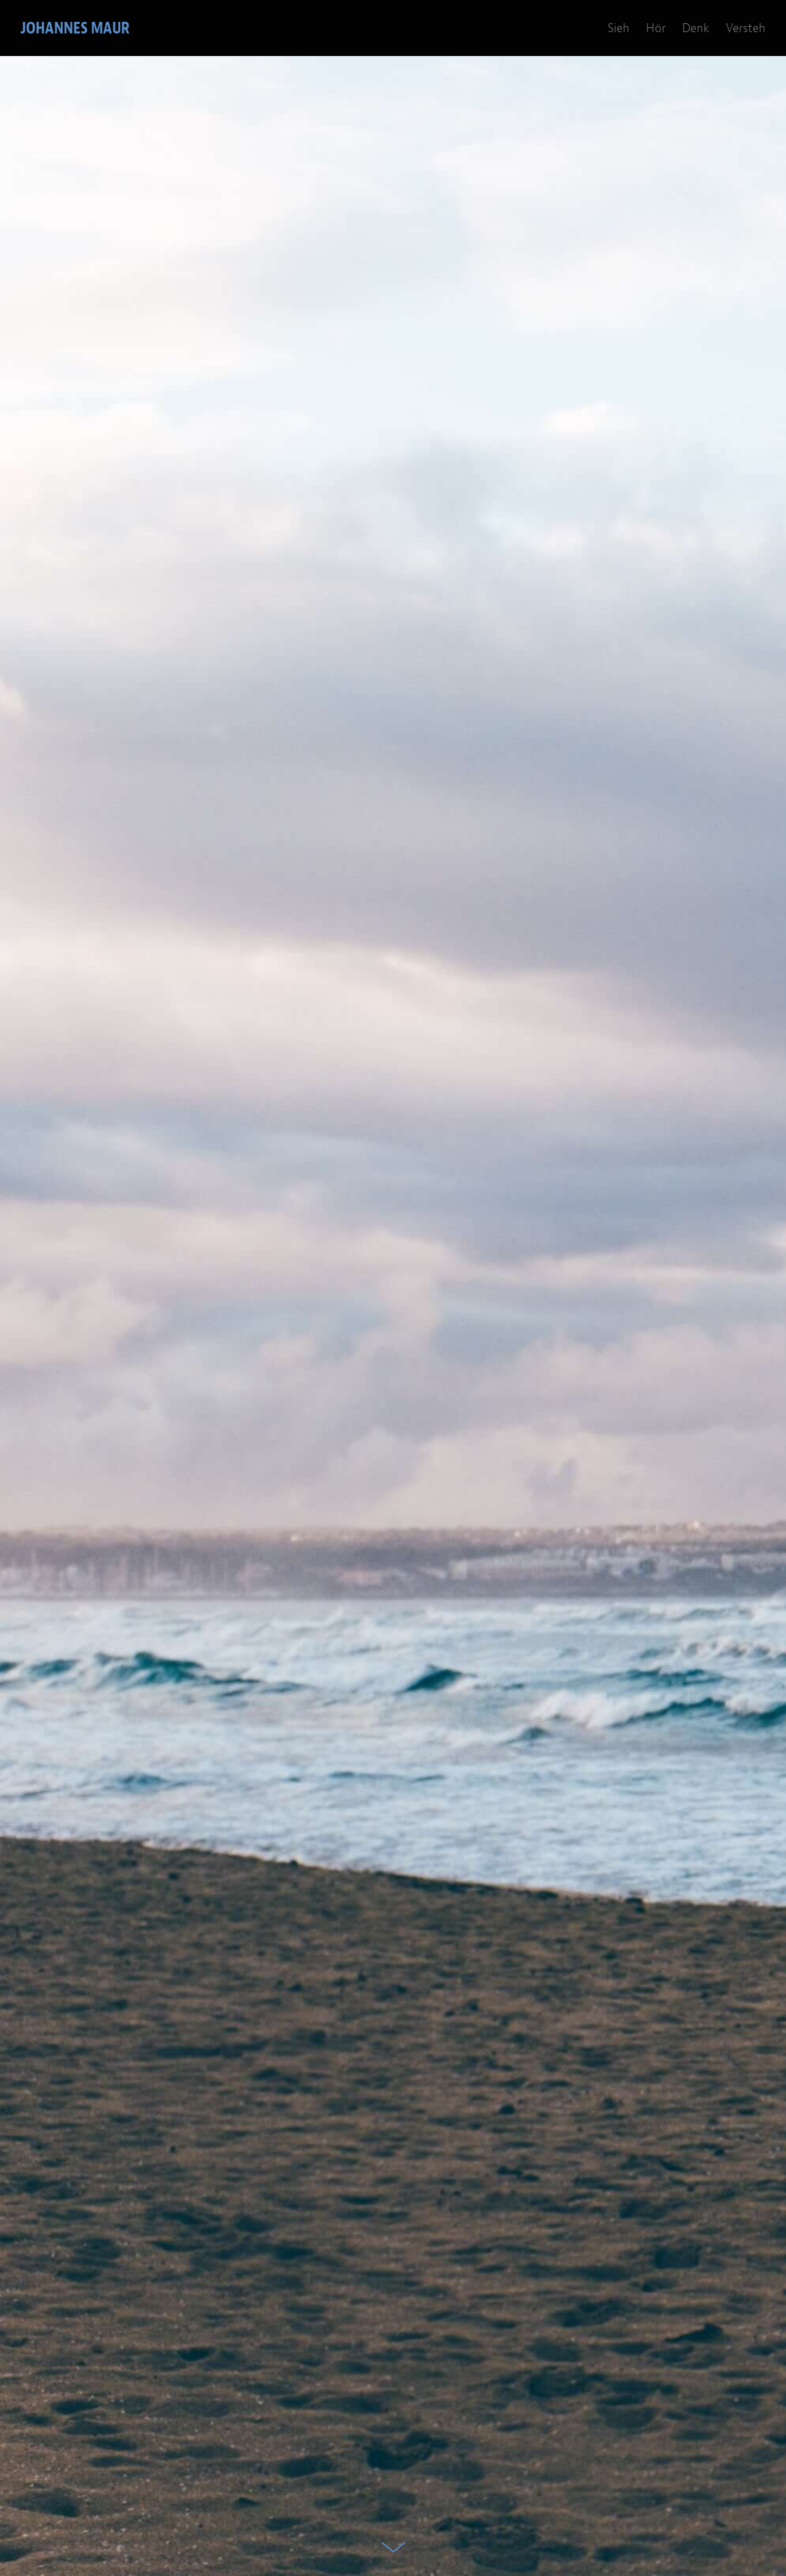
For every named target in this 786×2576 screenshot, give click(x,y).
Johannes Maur (75, 28)
